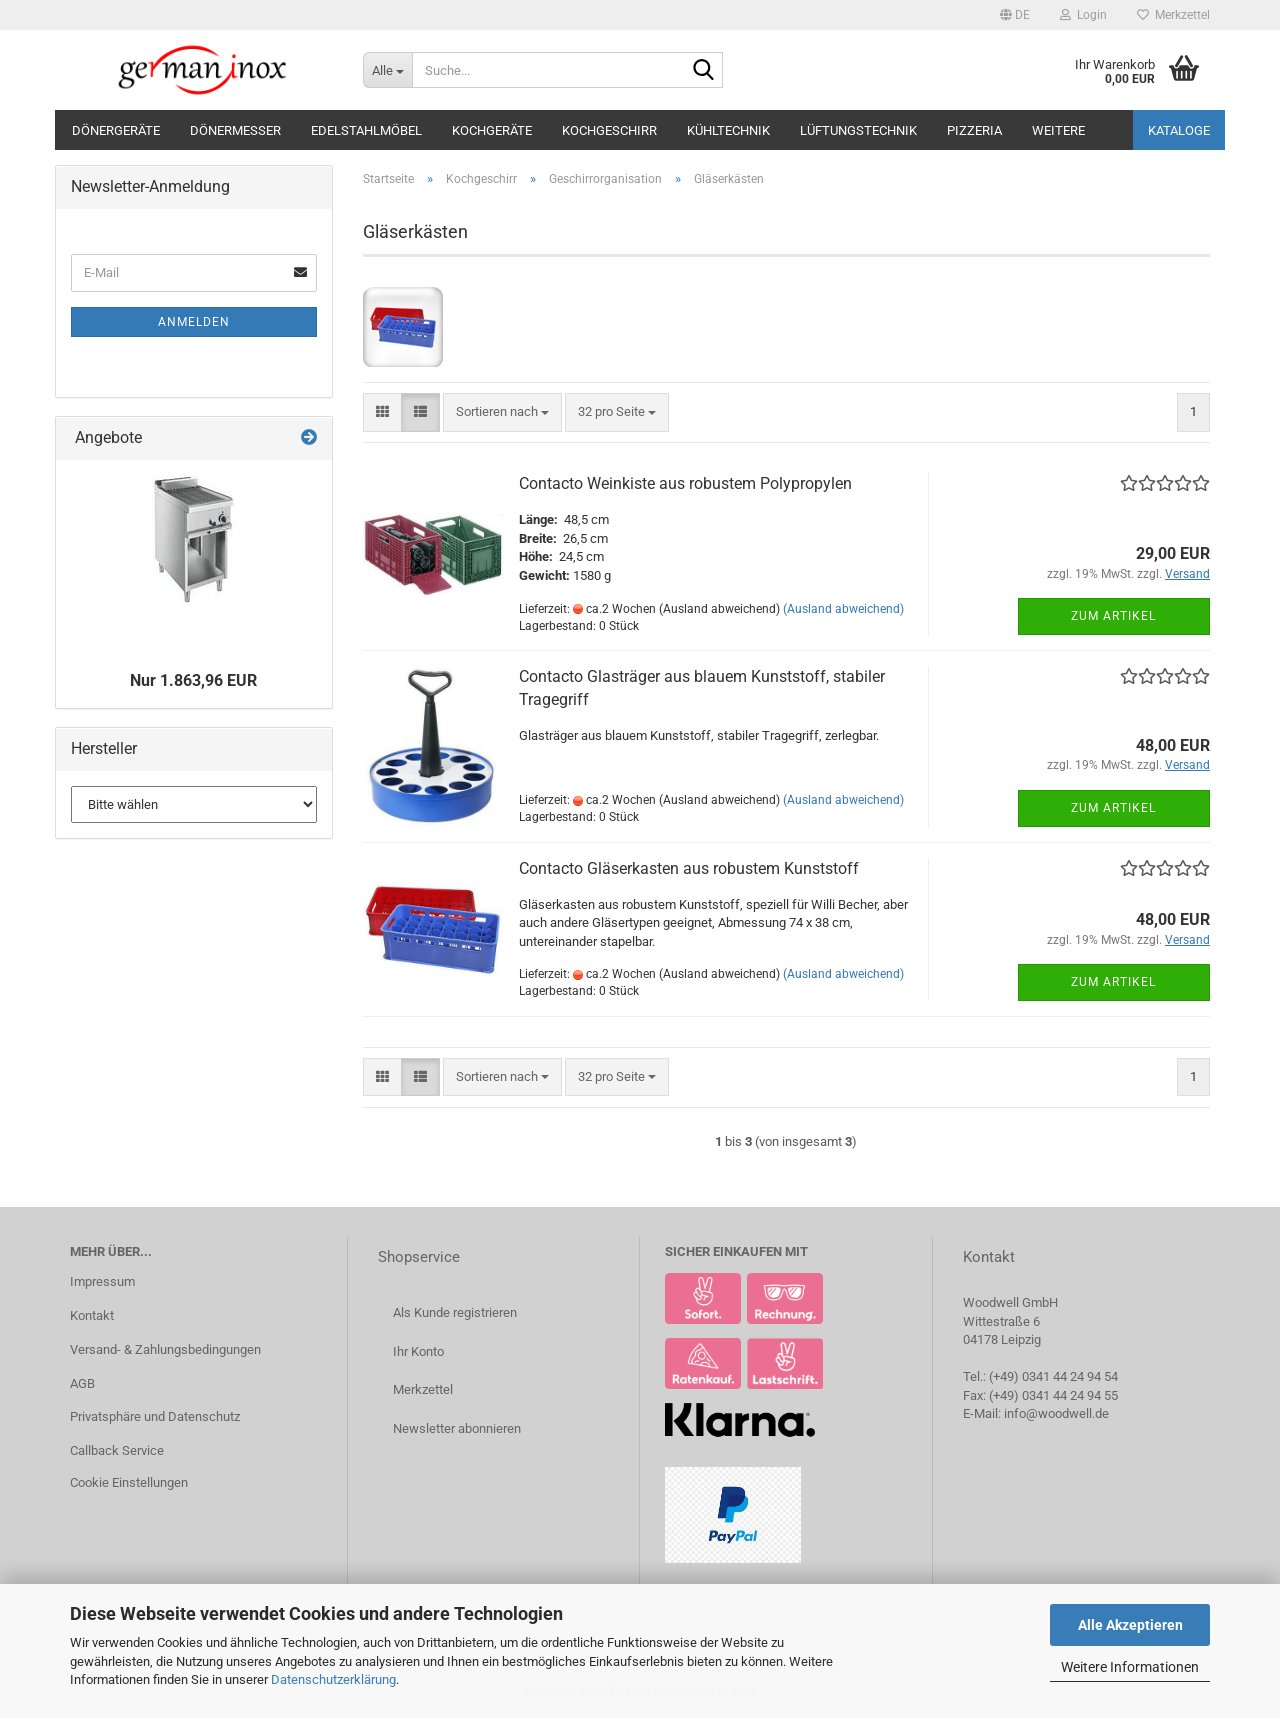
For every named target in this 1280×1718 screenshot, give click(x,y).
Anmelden (194, 322)
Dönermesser (235, 130)
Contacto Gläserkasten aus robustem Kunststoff (689, 868)
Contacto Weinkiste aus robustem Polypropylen (685, 483)
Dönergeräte (116, 130)
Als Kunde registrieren (455, 1312)
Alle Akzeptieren (1130, 1625)
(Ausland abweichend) (843, 609)
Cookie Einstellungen (129, 1482)
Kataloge (1179, 130)
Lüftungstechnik (858, 130)
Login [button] (1083, 15)
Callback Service (117, 1450)
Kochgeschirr (609, 130)
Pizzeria (974, 130)
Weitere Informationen (1130, 1667)
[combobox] (502, 412)
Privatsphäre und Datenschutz (155, 1416)
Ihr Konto (418, 1351)
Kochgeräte (492, 130)
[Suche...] (387, 70)
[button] (1015, 15)
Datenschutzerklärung (333, 1679)
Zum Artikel (1113, 616)
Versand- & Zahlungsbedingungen (165, 1349)
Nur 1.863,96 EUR (193, 680)
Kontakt (92, 1315)
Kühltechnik (728, 130)
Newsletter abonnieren (457, 1428)
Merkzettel (1173, 15)
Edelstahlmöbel (366, 130)
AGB (82, 1383)
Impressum (102, 1281)
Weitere (1058, 130)
